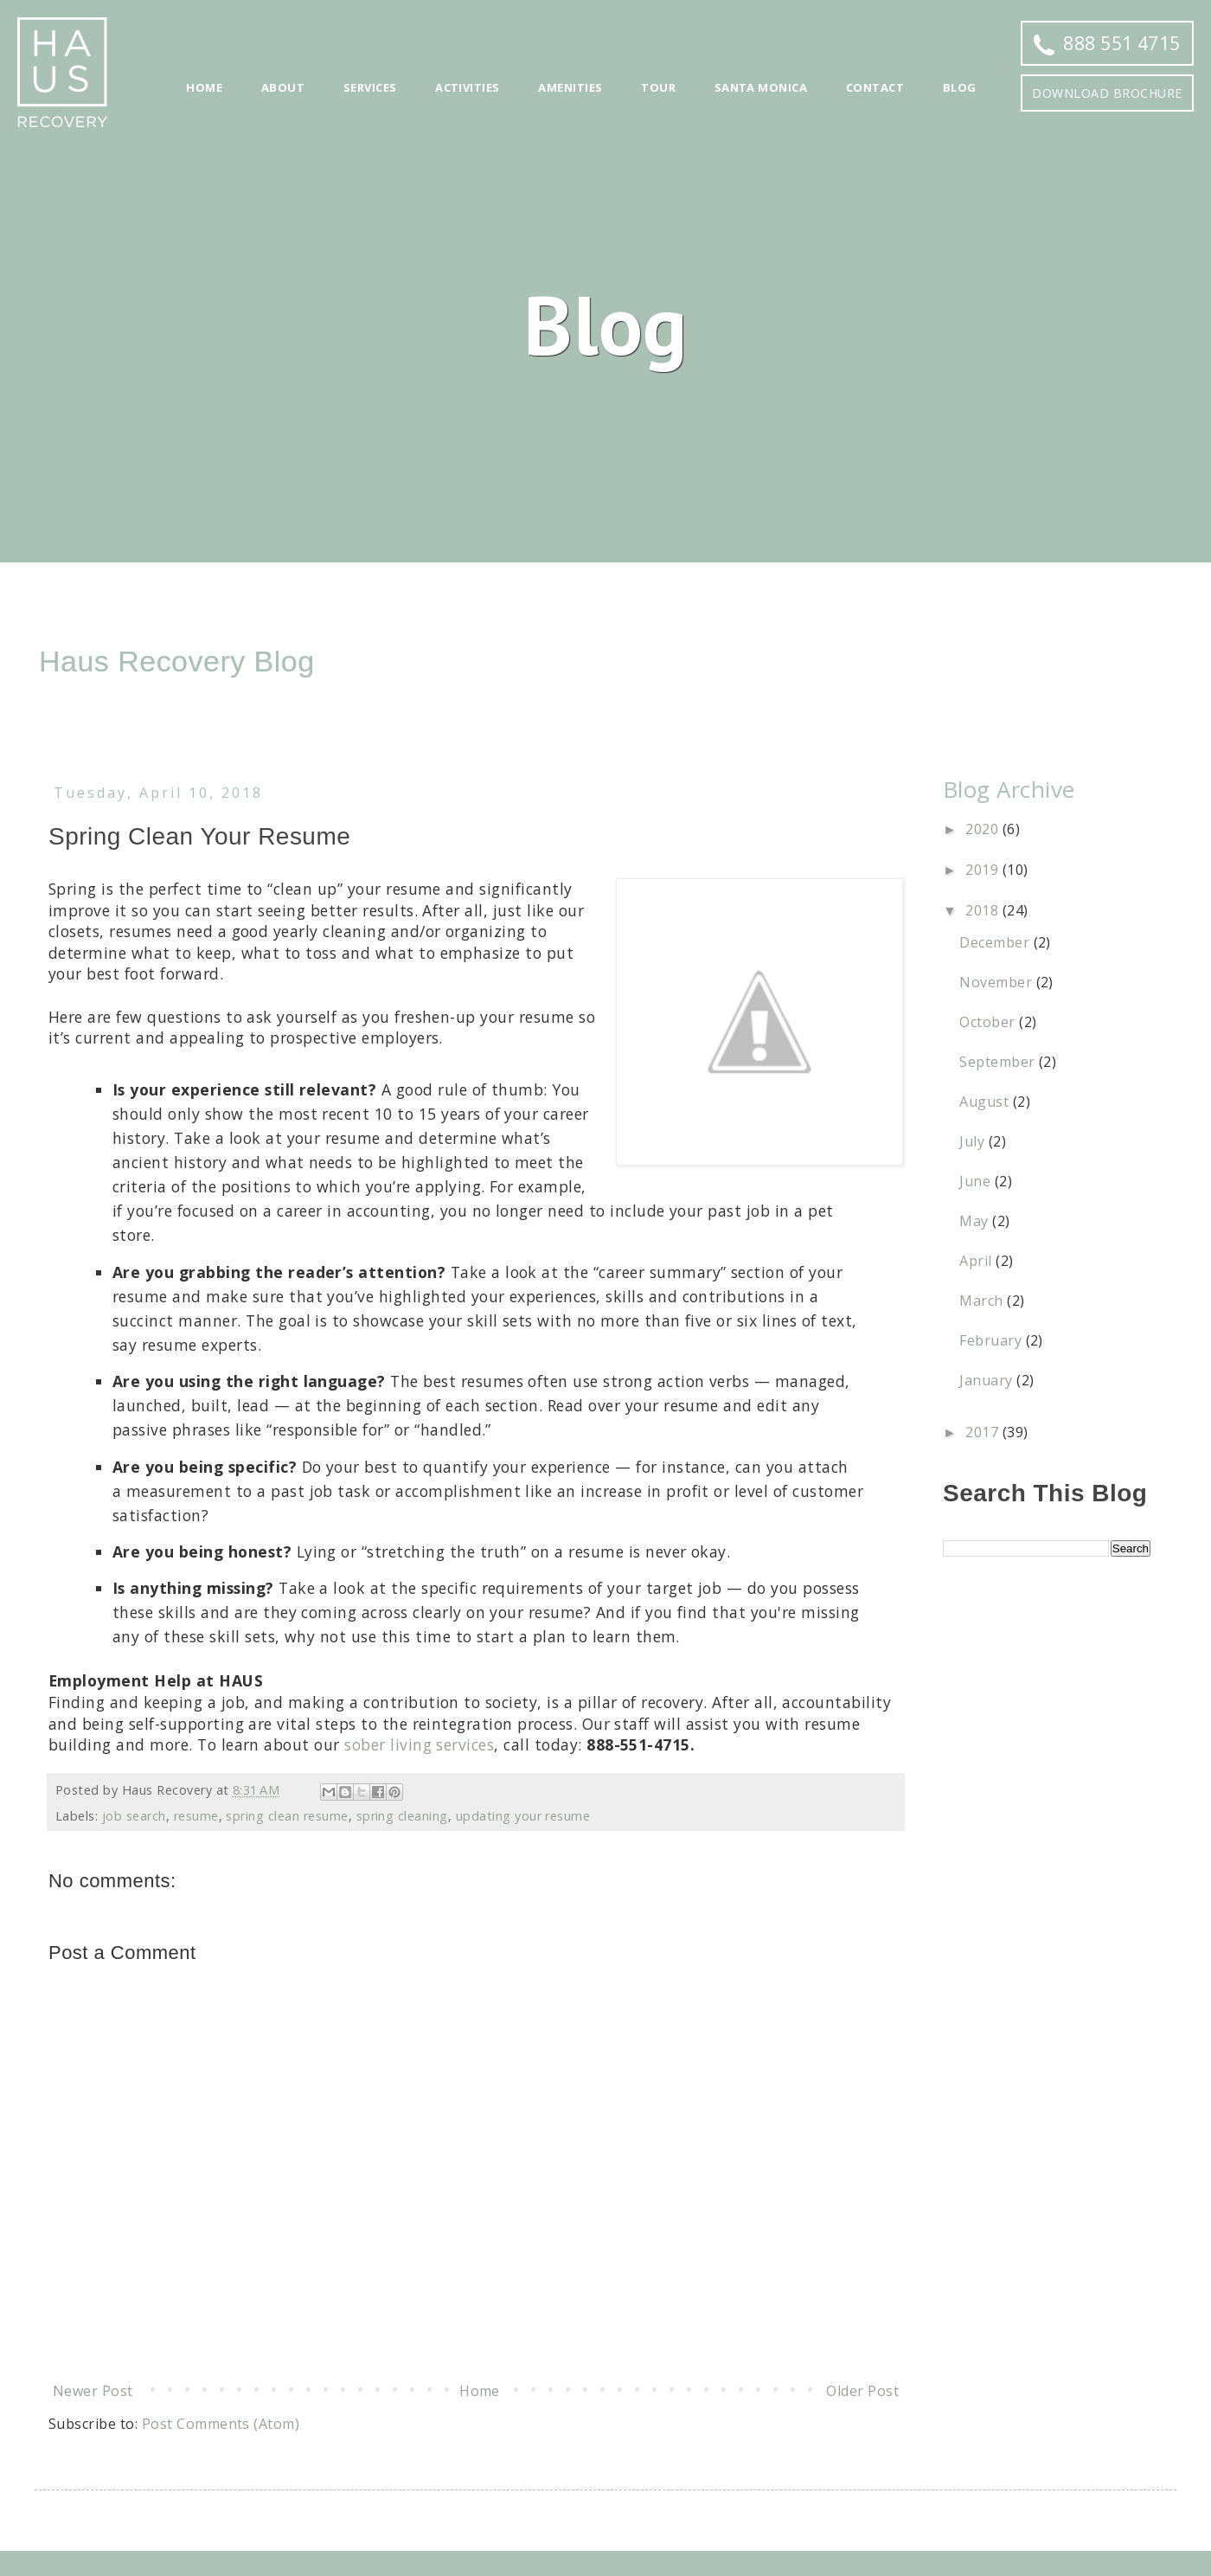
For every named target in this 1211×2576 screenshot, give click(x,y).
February (992, 1340)
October (989, 1021)
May (975, 1220)
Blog (960, 87)
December (996, 942)
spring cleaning (402, 1816)
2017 (983, 1432)
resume (196, 1816)
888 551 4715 (1107, 43)
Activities (467, 87)
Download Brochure (1107, 93)
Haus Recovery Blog (177, 661)
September (999, 1061)
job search (134, 1816)
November (997, 982)
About (282, 87)
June (976, 1181)
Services (370, 87)
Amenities (570, 87)
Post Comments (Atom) (221, 2423)
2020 (983, 828)
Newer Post (93, 2390)
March (983, 1300)
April (977, 1260)
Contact (875, 87)
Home (204, 87)
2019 (983, 869)
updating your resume (523, 1816)
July (973, 1141)
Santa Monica (761, 87)
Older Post (862, 2390)
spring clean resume (287, 1816)
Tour (658, 87)
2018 (983, 910)
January (987, 1380)
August (985, 1101)
